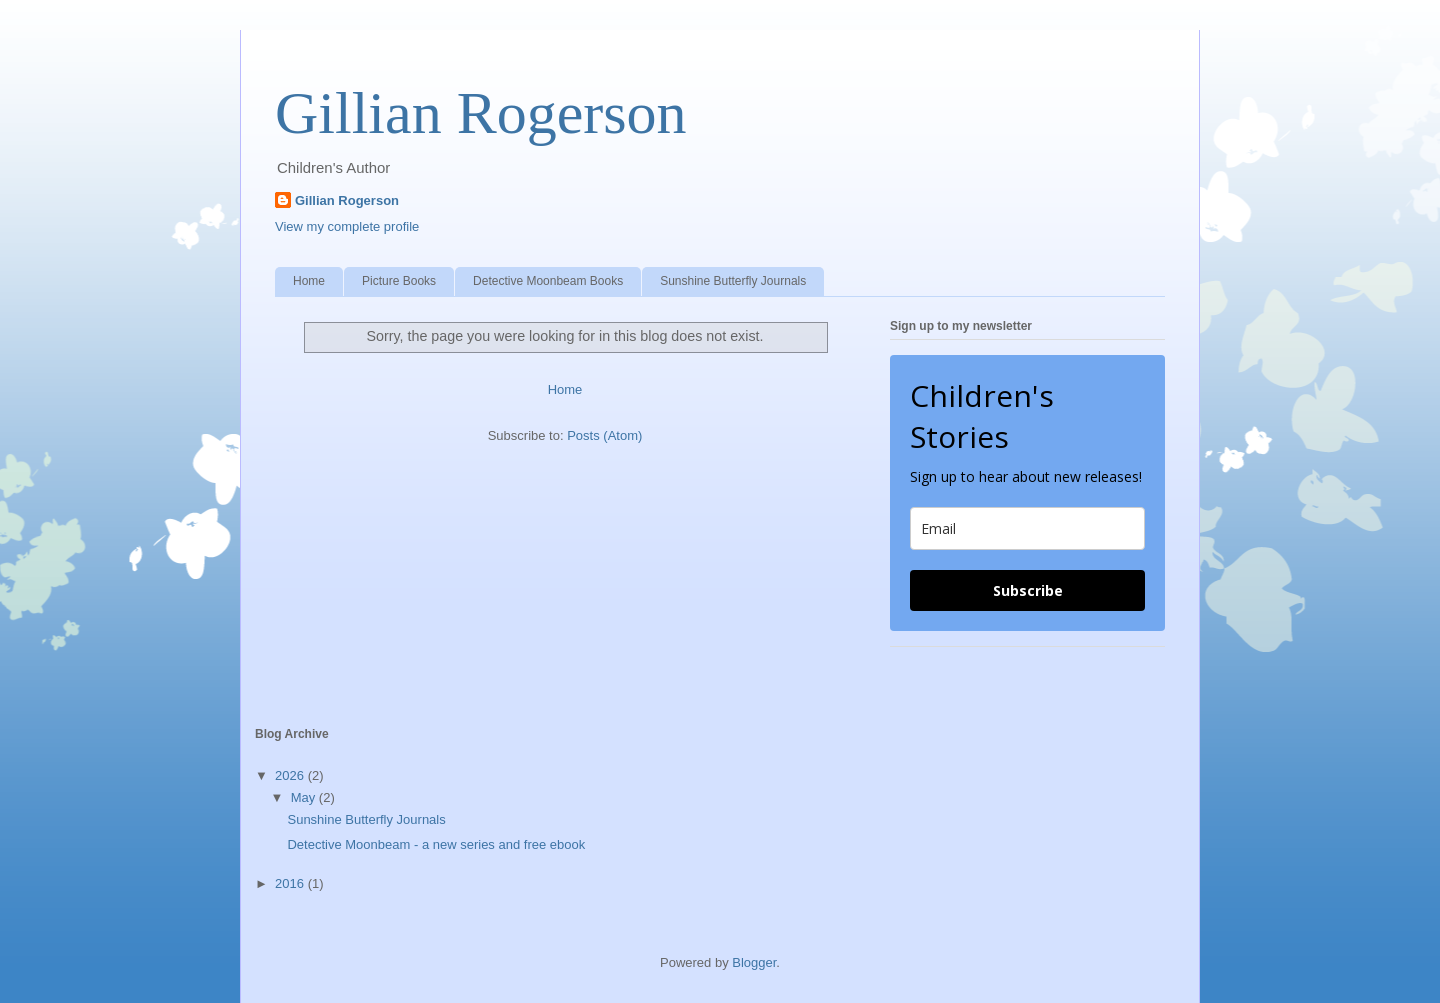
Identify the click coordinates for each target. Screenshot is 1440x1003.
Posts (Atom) (604, 435)
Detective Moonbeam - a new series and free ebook (436, 844)
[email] (1027, 528)
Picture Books (399, 281)
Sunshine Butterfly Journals (733, 281)
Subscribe (1028, 590)
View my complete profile (347, 226)
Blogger (754, 962)
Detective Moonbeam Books (548, 281)
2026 (291, 775)
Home (309, 281)
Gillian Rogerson (481, 113)
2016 (291, 883)
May (305, 797)
